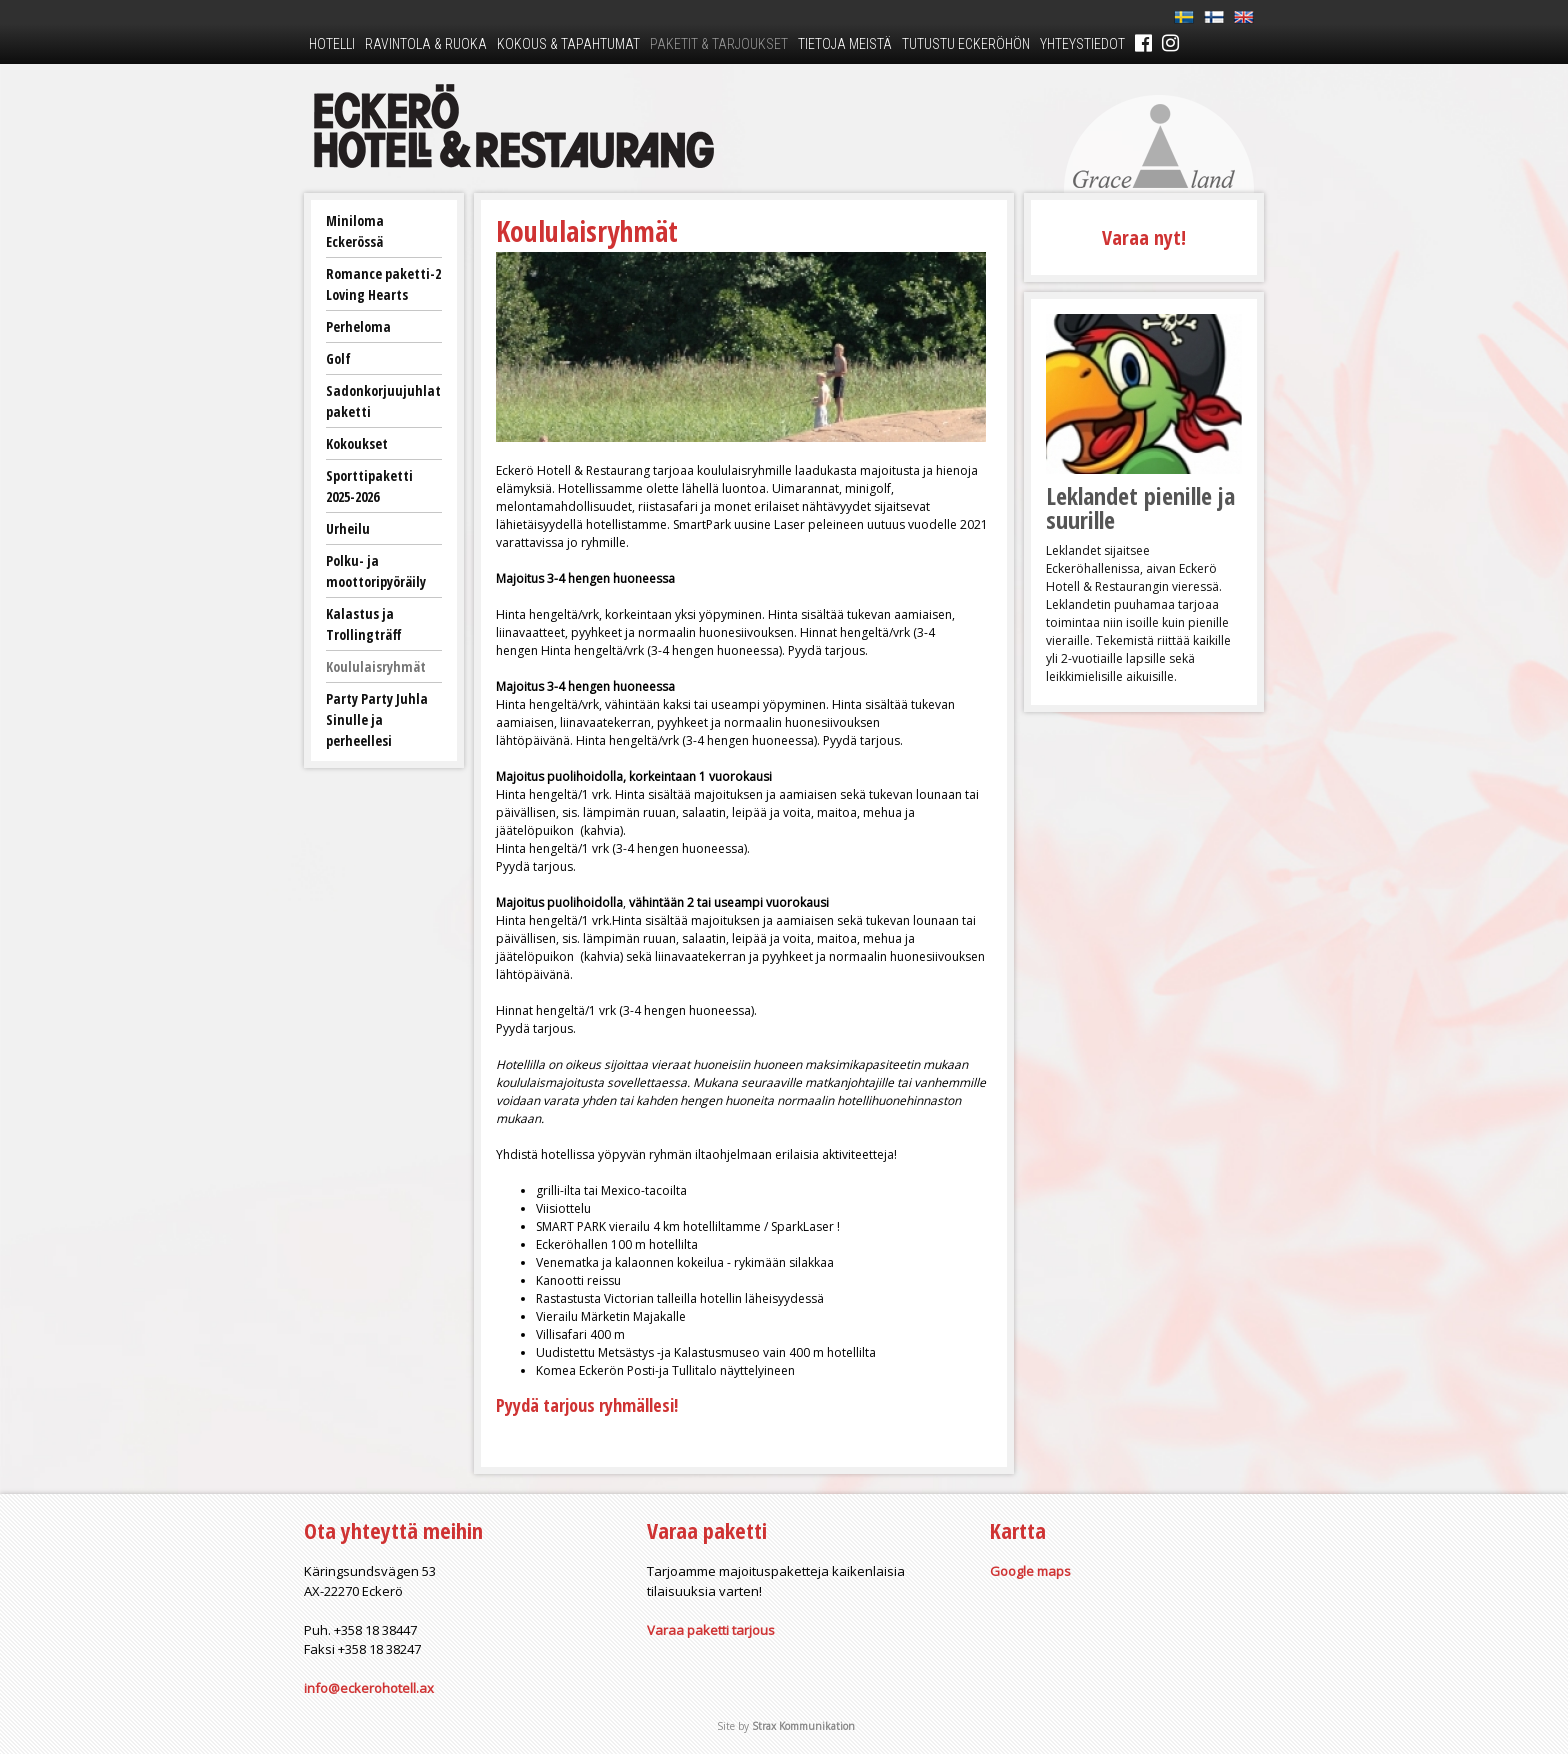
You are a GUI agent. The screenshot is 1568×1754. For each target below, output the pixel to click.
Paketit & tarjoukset (719, 44)
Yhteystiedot (1082, 44)
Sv (1184, 17)
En (1244, 17)
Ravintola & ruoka (426, 44)
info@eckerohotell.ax (369, 1688)
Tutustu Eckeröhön (966, 44)
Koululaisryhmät (376, 666)
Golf (338, 358)
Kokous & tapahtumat (568, 44)
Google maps (1030, 1571)
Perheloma (358, 326)
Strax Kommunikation (803, 1726)
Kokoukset (357, 443)
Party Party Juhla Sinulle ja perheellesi (377, 719)
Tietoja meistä (845, 44)
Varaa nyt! (1144, 237)
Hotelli (332, 44)
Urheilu (348, 528)
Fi (1214, 17)
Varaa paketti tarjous (711, 1630)
